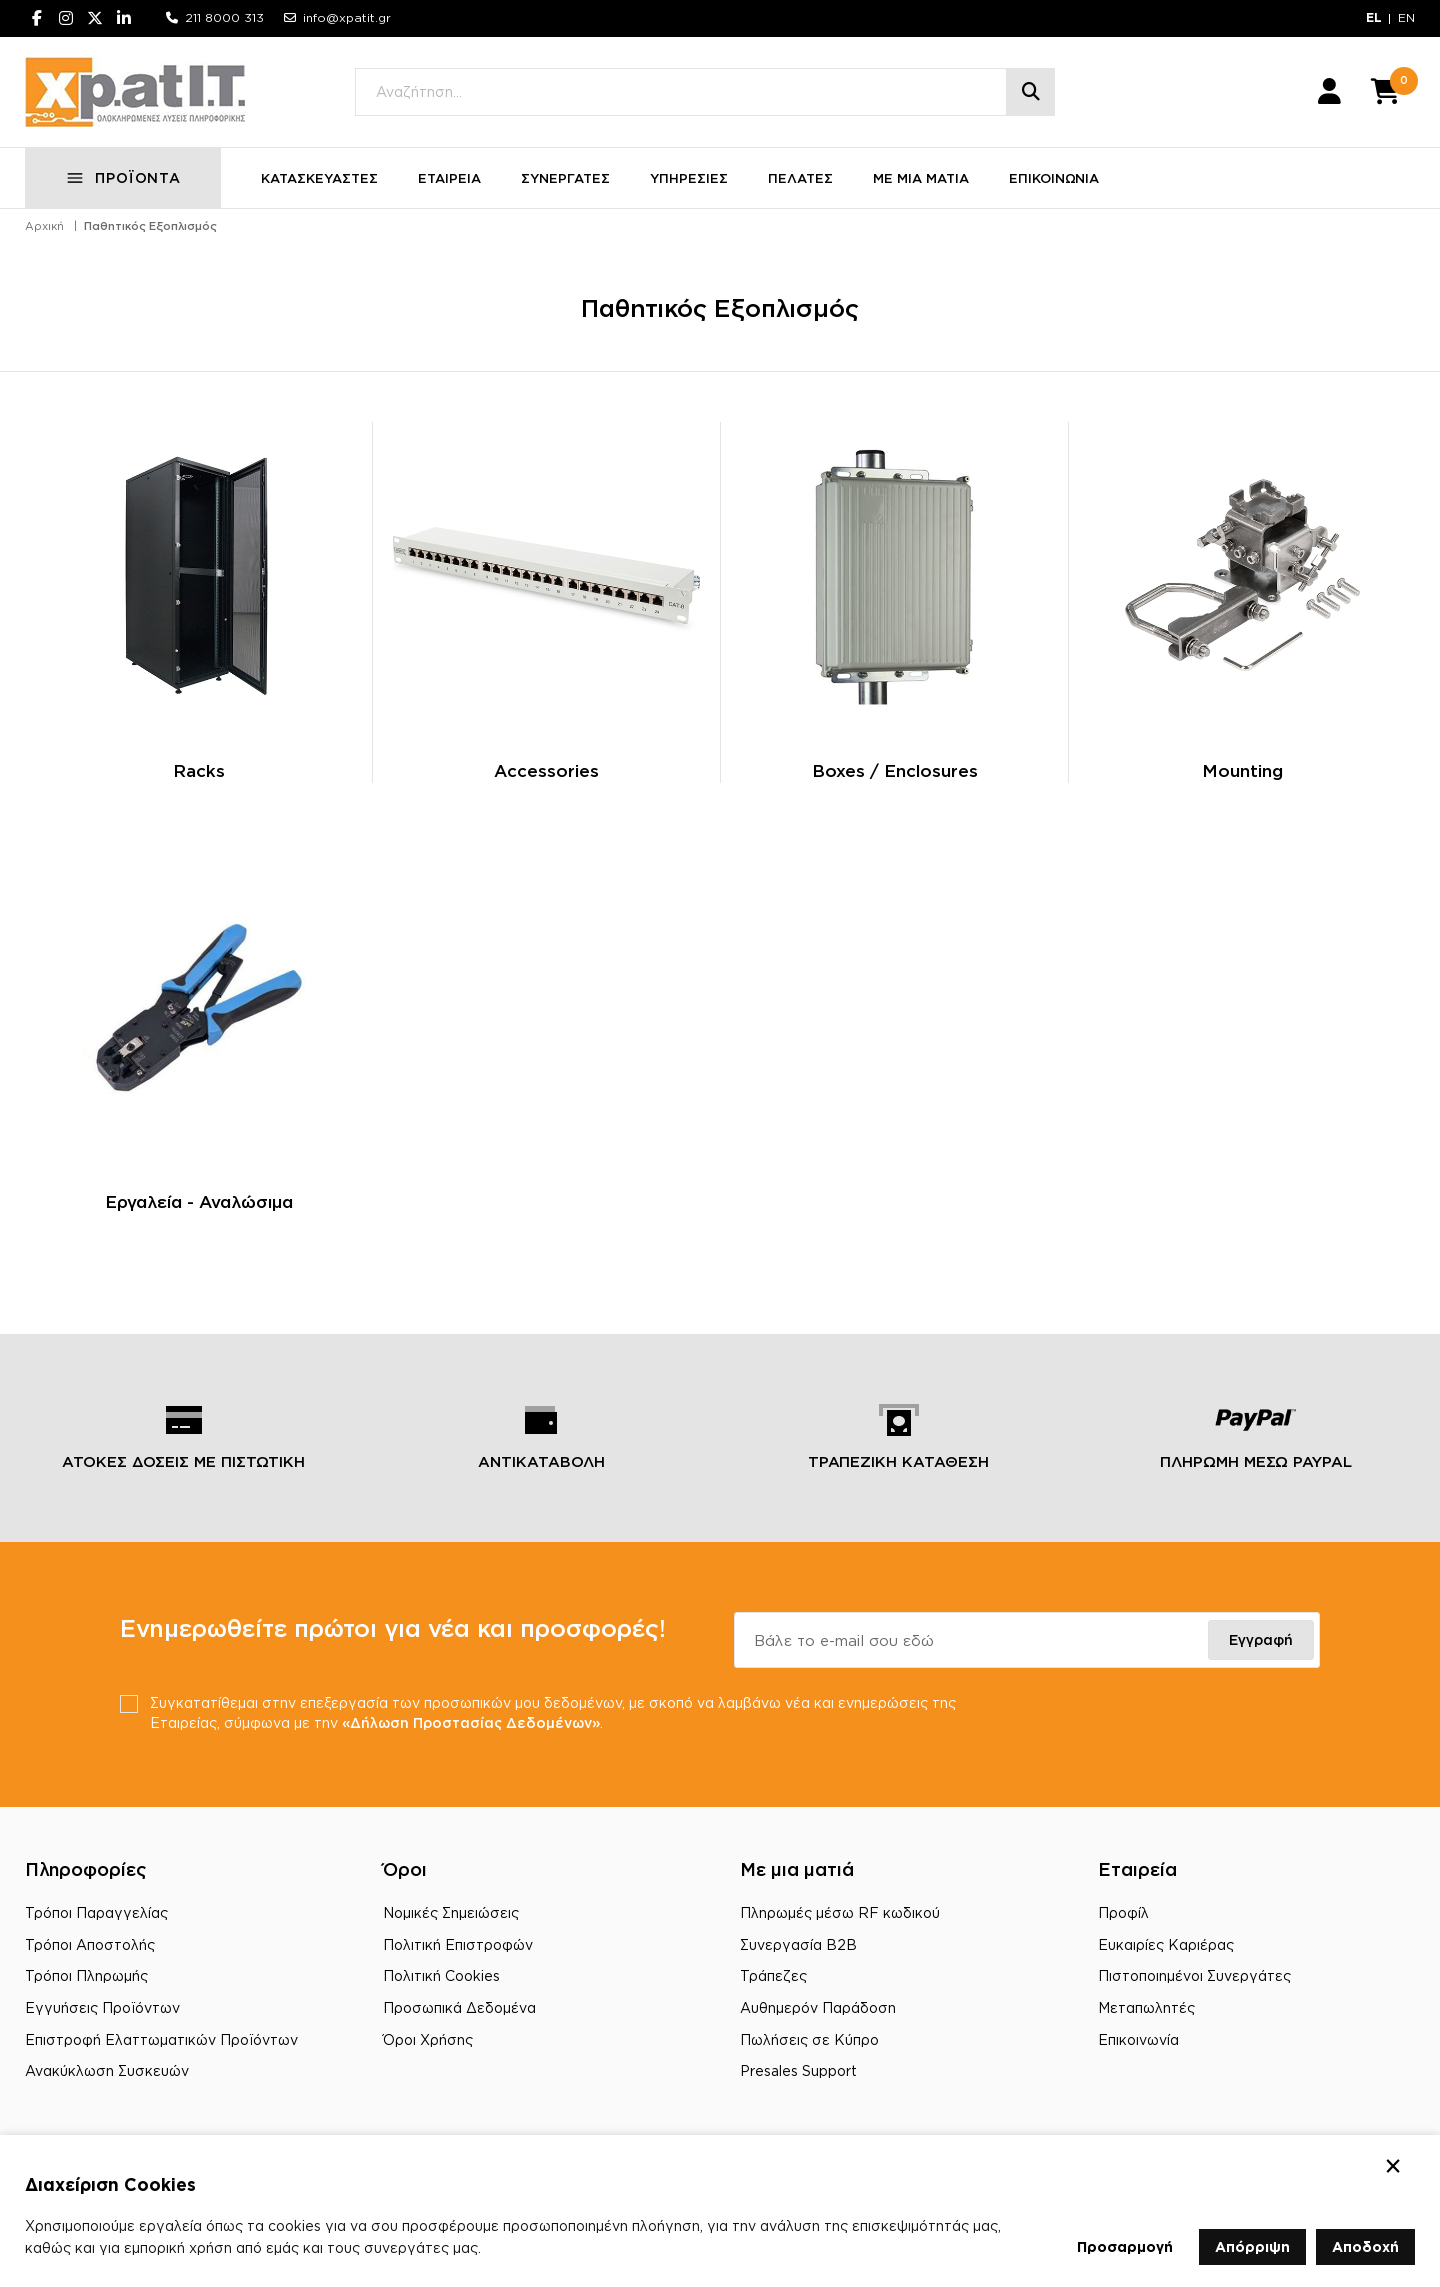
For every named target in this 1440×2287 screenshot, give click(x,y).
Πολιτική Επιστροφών (458, 1944)
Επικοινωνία (1138, 2039)
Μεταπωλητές (1146, 2007)
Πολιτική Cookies (441, 1975)
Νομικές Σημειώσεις (451, 1912)
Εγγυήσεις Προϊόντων (102, 2007)
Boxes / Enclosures (895, 770)
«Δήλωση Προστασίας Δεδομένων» (471, 1722)
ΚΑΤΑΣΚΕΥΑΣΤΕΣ (319, 178)
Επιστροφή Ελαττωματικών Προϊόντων (161, 2039)
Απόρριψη (1252, 2246)
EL (1374, 17)
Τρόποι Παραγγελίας (96, 1912)
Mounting (1242, 770)
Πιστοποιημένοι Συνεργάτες (1194, 1975)
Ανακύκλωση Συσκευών (107, 2070)
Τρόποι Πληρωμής (86, 1975)
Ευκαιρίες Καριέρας (1166, 1944)
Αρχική (44, 226)
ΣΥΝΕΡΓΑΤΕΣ (565, 178)
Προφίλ (1123, 1912)
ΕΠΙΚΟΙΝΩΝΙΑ (1054, 178)
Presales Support (798, 2070)
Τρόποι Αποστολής (90, 1944)
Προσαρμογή (1125, 2246)
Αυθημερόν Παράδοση (818, 2007)
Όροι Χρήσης (428, 2039)
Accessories (546, 770)
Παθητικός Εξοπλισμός (150, 226)
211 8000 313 (224, 17)
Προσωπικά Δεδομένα (459, 2007)
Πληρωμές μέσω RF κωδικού (840, 1912)
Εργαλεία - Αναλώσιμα (199, 1201)
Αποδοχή (1365, 2246)
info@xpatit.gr (347, 17)
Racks (199, 770)
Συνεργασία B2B (798, 1944)
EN (1406, 17)
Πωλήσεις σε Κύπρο (809, 2039)
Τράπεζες (773, 1975)
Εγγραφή (1261, 1639)
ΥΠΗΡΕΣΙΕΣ (689, 178)
